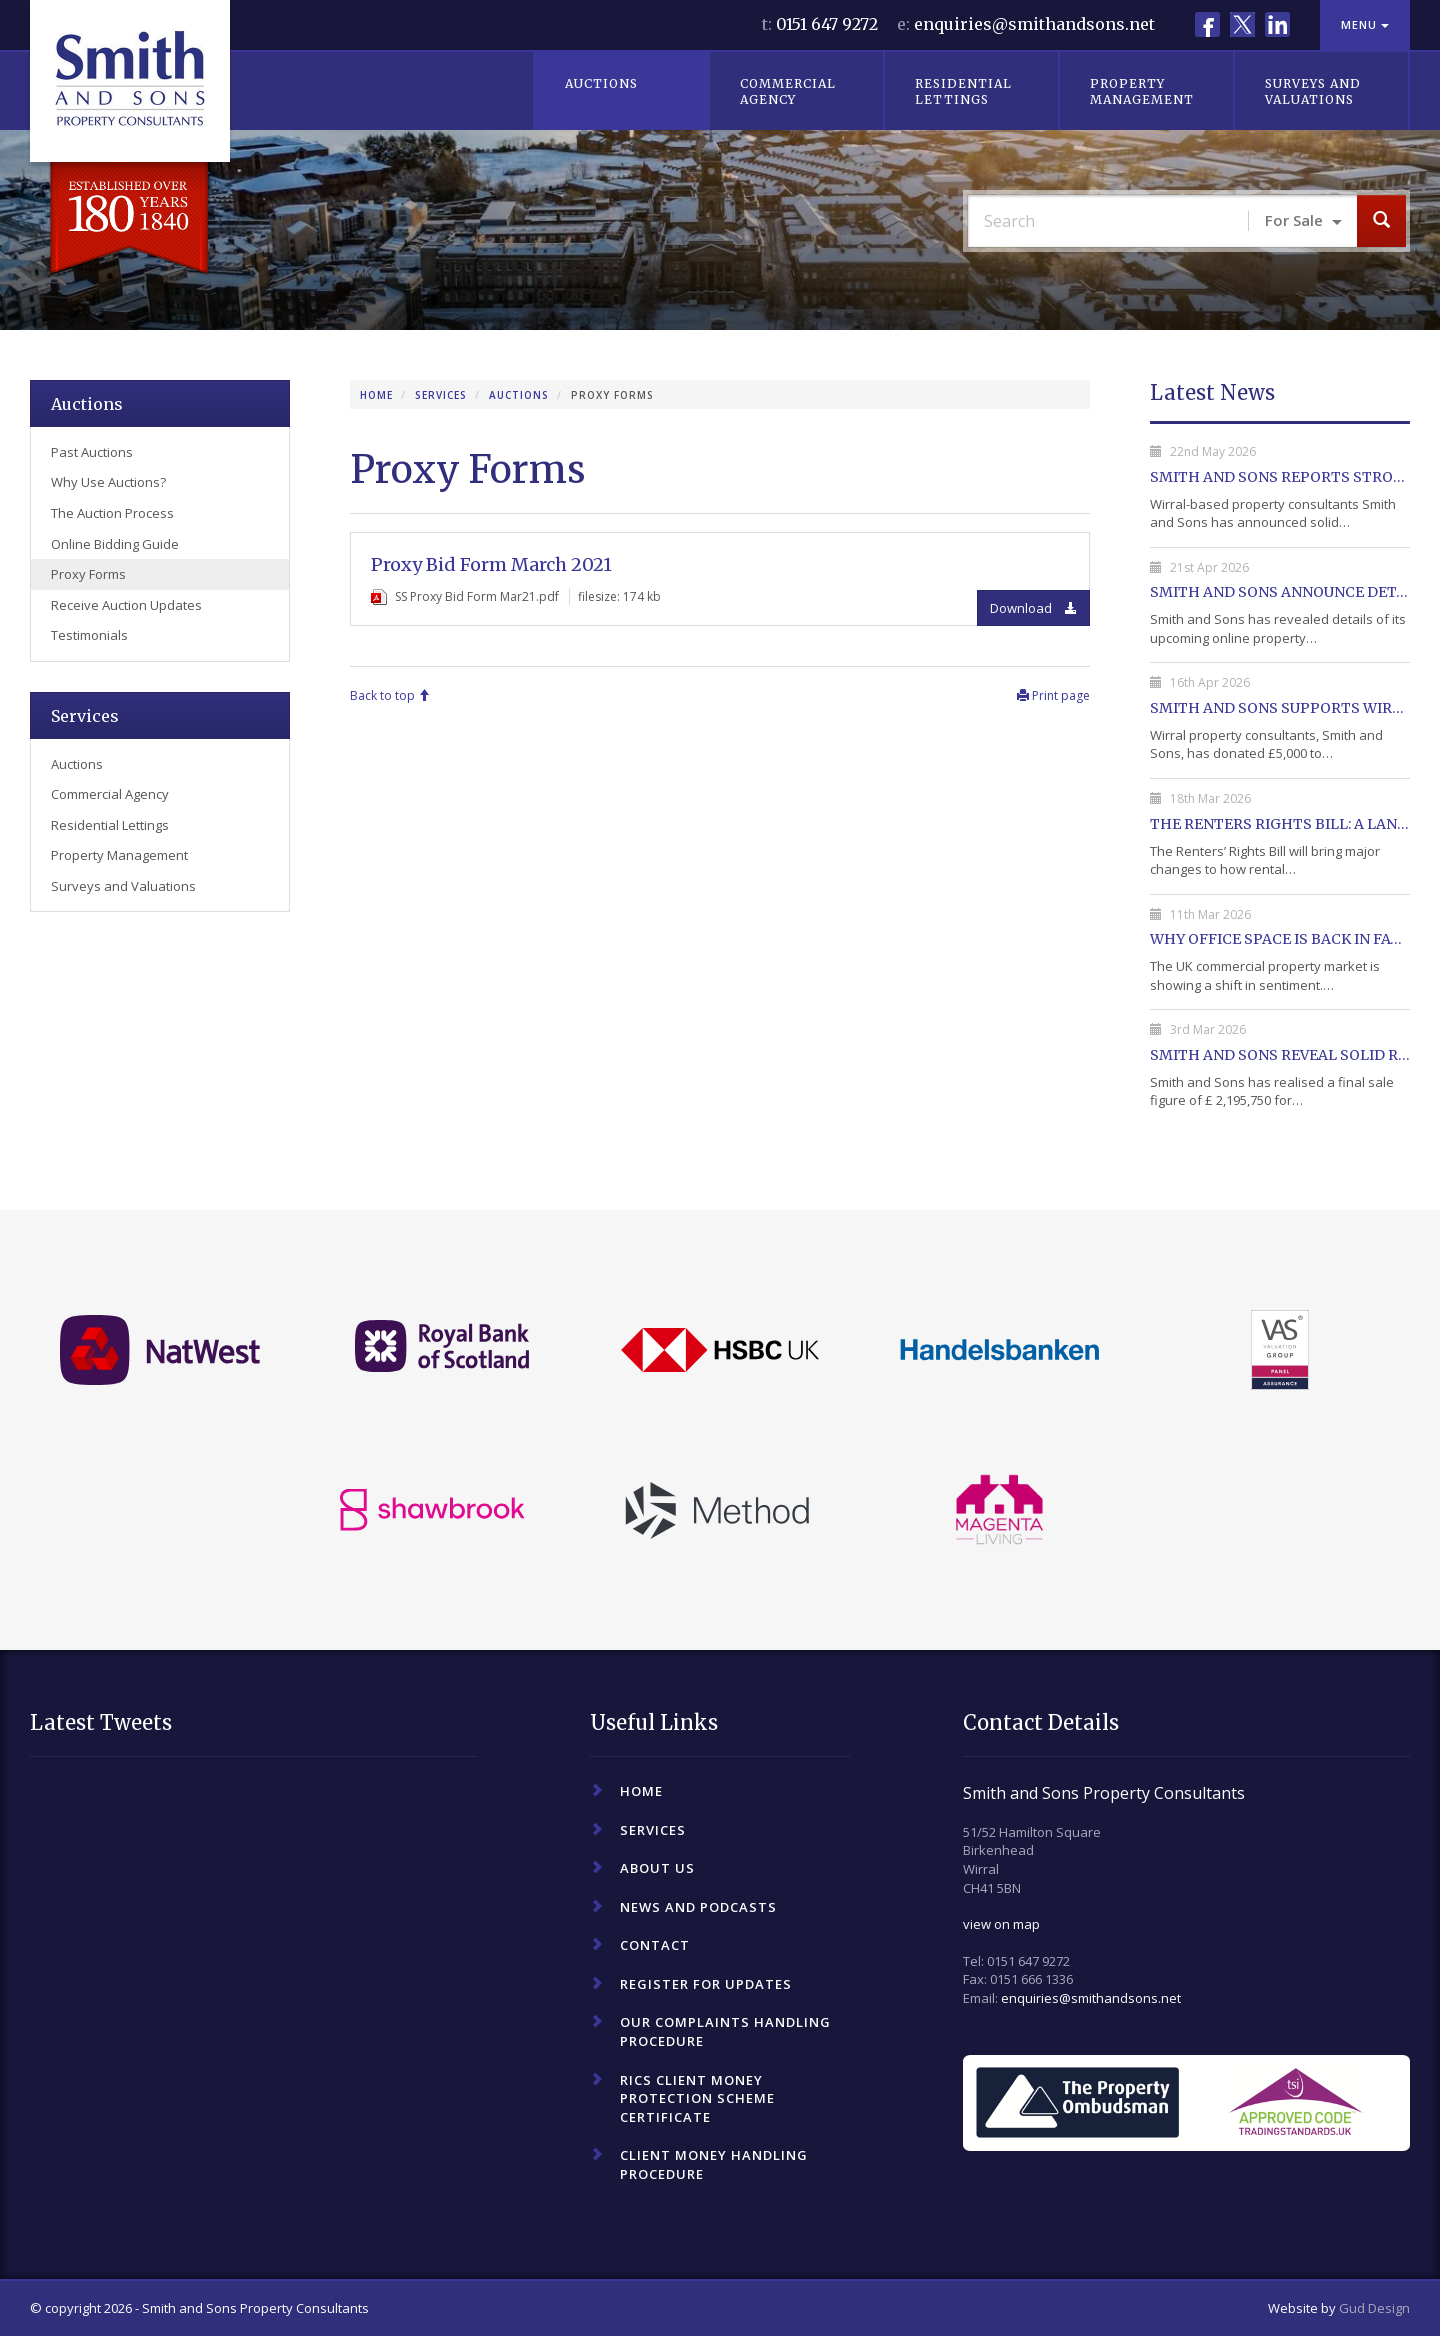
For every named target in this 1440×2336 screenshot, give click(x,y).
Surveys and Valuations (1313, 91)
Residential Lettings (963, 91)
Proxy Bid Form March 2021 (491, 564)
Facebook (1207, 24)
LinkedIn (1277, 24)
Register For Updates (706, 1984)
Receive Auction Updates (126, 605)
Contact (655, 1945)
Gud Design (1374, 2308)
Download (1033, 608)
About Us (657, 1868)
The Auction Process (112, 513)
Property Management (1142, 91)
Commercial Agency (788, 91)
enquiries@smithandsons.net (1034, 24)
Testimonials (89, 635)
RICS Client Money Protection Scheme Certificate (697, 2098)
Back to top (390, 695)
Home (376, 395)
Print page (1053, 695)
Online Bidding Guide (115, 544)
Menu (1365, 24)
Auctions (601, 83)
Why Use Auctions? (108, 482)
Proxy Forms (88, 574)
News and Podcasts (698, 1907)
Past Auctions (92, 452)
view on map (1001, 1924)
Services (441, 395)
